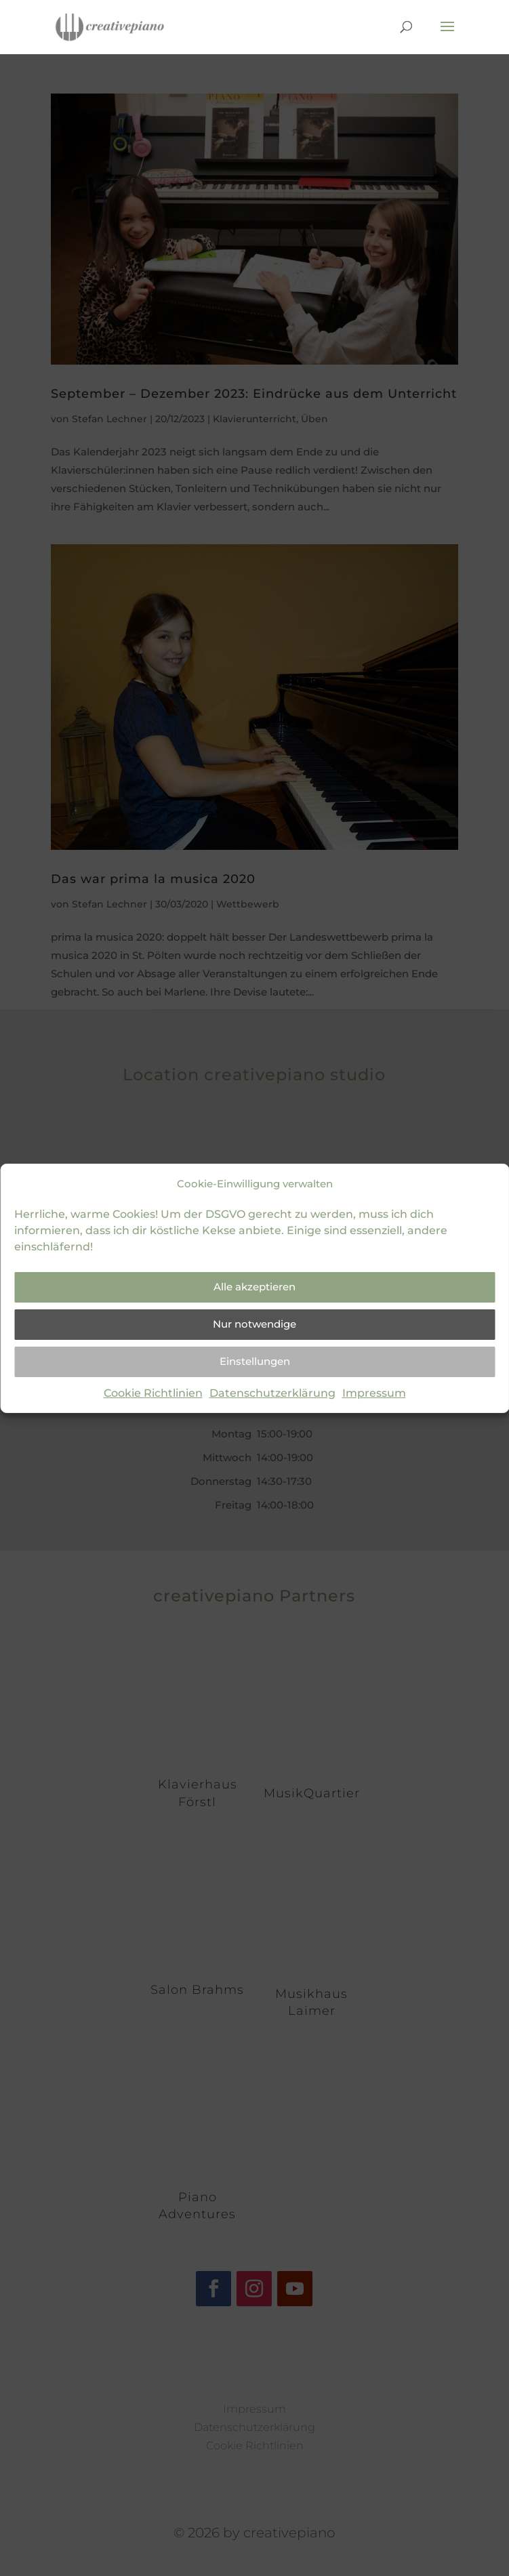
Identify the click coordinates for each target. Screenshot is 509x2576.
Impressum (374, 1393)
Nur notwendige (254, 1323)
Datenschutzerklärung (272, 1393)
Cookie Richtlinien (153, 1393)
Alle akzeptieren (254, 1286)
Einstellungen (255, 1361)
